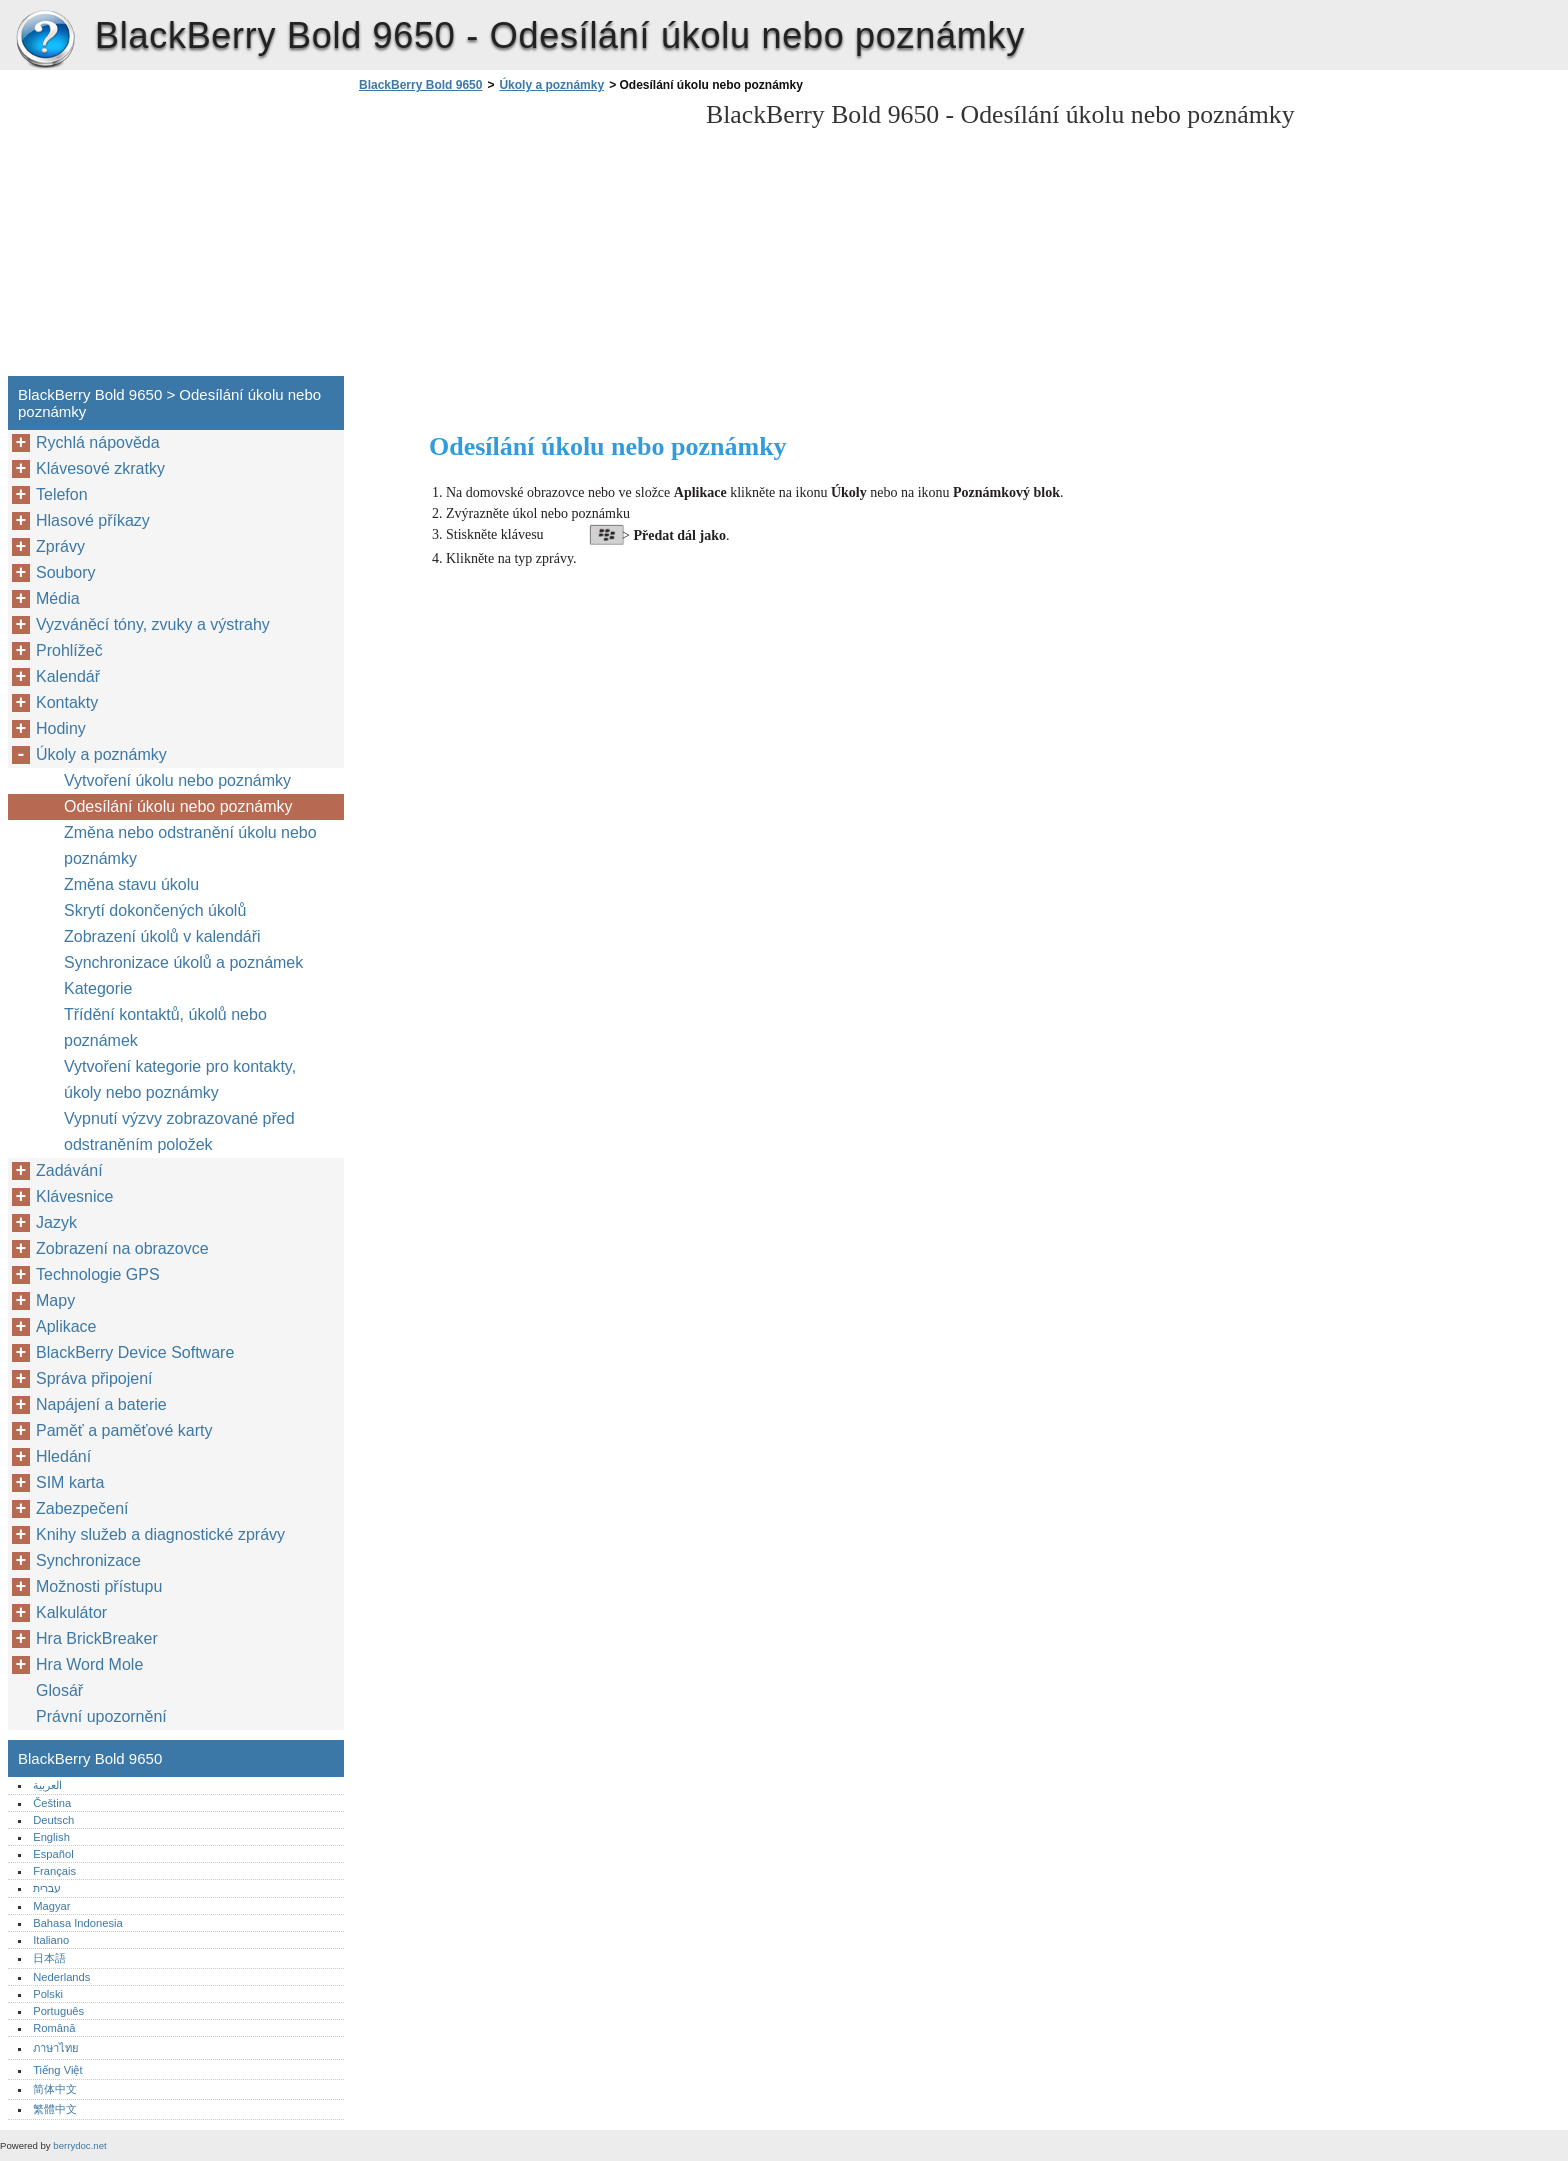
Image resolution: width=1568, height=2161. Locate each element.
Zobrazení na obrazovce (122, 1248)
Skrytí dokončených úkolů (155, 910)
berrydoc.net (79, 2145)
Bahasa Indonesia (78, 1923)
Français (54, 1871)
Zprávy (60, 546)
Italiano (51, 1940)
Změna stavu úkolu (131, 884)
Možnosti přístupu (99, 1586)
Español (53, 1854)
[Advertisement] (522, 240)
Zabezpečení (82, 1508)
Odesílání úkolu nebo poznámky (178, 806)
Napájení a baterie (101, 1404)
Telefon (62, 494)
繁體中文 (55, 2109)
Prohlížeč (69, 650)
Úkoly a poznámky (551, 85)
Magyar (51, 1906)
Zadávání (69, 1170)
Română (54, 2028)
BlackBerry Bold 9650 (45, 40)
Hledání (63, 1456)
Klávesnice (74, 1196)
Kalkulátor (71, 1612)
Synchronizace (88, 1560)
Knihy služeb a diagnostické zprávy (160, 1534)
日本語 (49, 1958)
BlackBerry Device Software (135, 1352)
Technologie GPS (98, 1274)
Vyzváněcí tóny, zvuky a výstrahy (153, 624)
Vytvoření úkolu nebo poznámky (177, 780)
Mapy (55, 1300)
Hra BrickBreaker (97, 1638)
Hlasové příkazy (93, 520)
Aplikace (66, 1326)
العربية (47, 1785)
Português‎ (58, 2011)
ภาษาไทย (56, 2048)
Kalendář (68, 676)
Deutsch (53, 1820)
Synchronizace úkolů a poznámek (183, 962)
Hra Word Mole (89, 1664)
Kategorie (98, 988)
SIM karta (70, 1482)
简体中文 (55, 2089)
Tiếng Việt (57, 2070)
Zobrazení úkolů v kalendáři (162, 936)
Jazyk (56, 1222)
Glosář (59, 1690)
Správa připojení (94, 1378)
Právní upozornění (101, 1716)
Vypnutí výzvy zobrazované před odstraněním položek (179, 1131)
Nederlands (61, 1977)
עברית (47, 1888)
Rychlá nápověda (98, 442)
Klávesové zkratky (100, 468)
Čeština (52, 1803)
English (51, 1837)
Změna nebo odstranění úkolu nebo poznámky (190, 845)
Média (58, 598)
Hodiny (61, 728)
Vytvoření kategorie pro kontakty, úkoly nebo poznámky (180, 1079)
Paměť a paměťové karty (124, 1430)
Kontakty (67, 702)
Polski (48, 1994)
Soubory (66, 572)
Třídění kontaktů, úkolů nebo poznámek (165, 1027)
